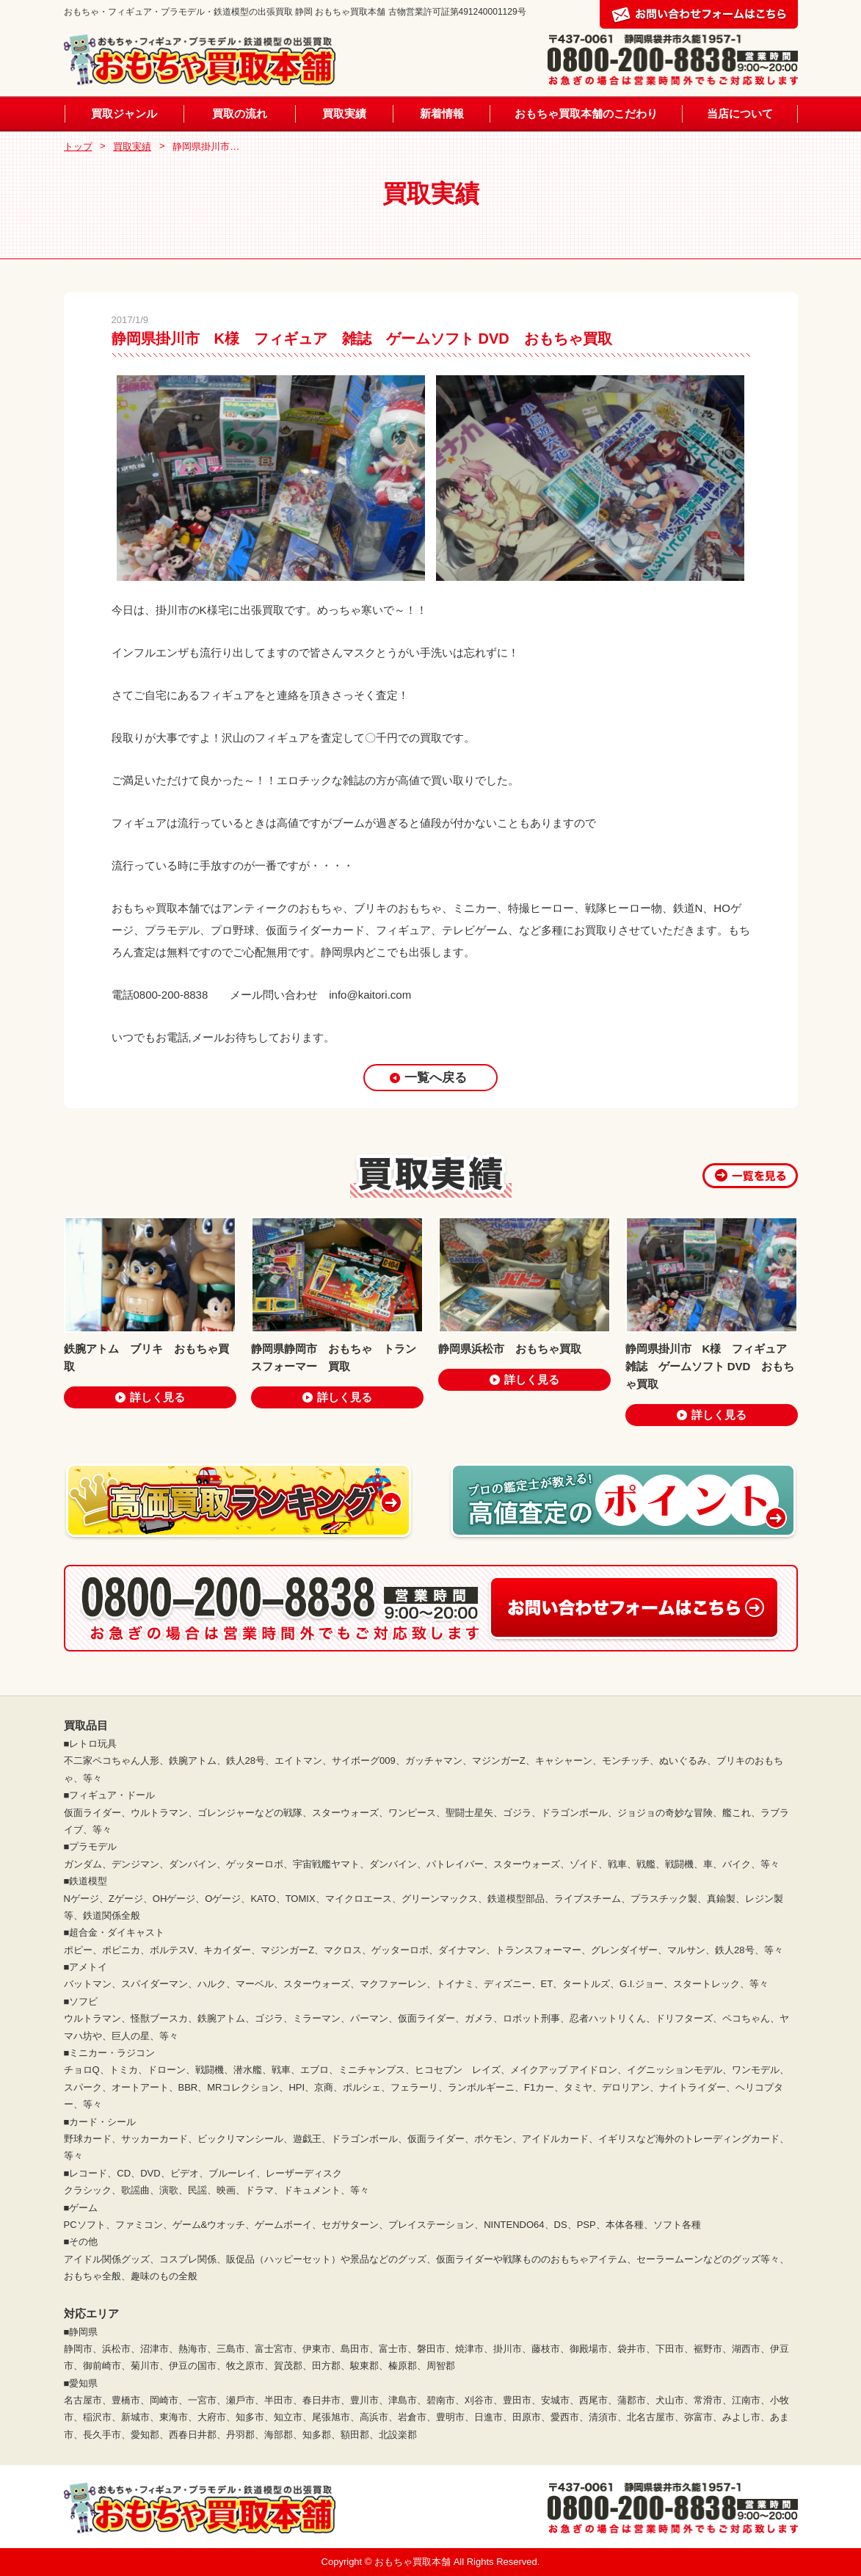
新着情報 (442, 113)
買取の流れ (239, 113)
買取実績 (344, 113)
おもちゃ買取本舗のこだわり (586, 113)
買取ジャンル (124, 113)
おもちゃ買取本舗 (414, 2561)
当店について (740, 113)
